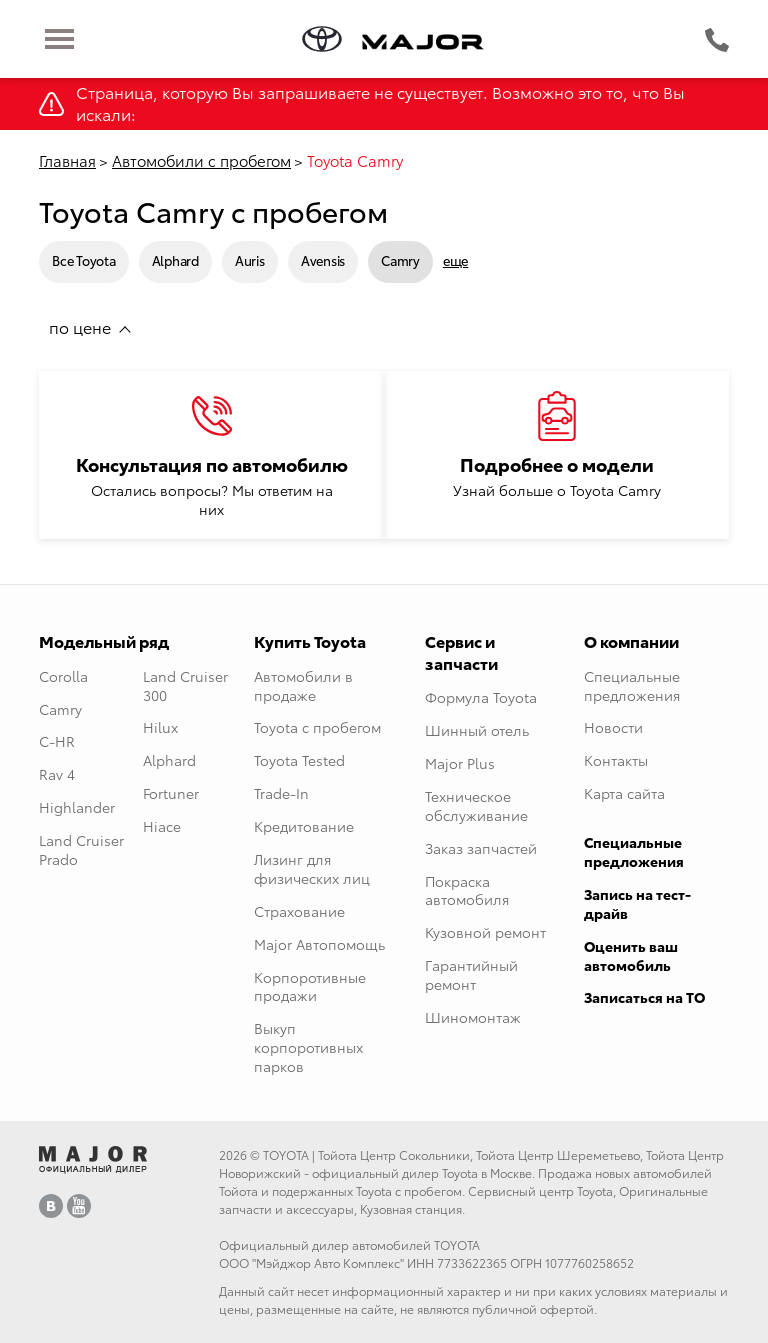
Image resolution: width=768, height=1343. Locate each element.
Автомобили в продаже (303, 685)
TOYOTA (286, 1154)
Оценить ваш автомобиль (631, 955)
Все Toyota (84, 260)
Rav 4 (57, 774)
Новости (613, 727)
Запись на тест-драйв (637, 903)
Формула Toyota (481, 697)
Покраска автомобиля (467, 890)
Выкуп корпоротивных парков (308, 1047)
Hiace (162, 826)
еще (455, 260)
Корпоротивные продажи (310, 986)
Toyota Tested (299, 760)
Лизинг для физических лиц (312, 868)
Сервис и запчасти (461, 651)
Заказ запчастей (481, 848)
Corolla (63, 676)
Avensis (323, 260)
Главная (67, 160)
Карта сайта (624, 793)
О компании (631, 640)
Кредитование (304, 826)
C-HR (57, 741)
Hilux (160, 727)
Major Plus (460, 763)
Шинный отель (477, 730)
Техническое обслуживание (476, 805)
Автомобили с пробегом (201, 160)
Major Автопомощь (319, 944)
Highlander (77, 807)
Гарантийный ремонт (471, 974)
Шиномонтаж (473, 1017)
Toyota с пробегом (317, 727)
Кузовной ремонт (485, 932)
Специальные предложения (632, 685)
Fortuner (171, 793)
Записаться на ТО (644, 997)
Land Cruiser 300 (185, 685)
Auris (250, 260)
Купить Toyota (310, 640)
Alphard (175, 260)
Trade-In (281, 793)
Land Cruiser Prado (81, 849)
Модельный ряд (104, 640)
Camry (400, 260)
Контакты (616, 760)
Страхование (299, 911)
